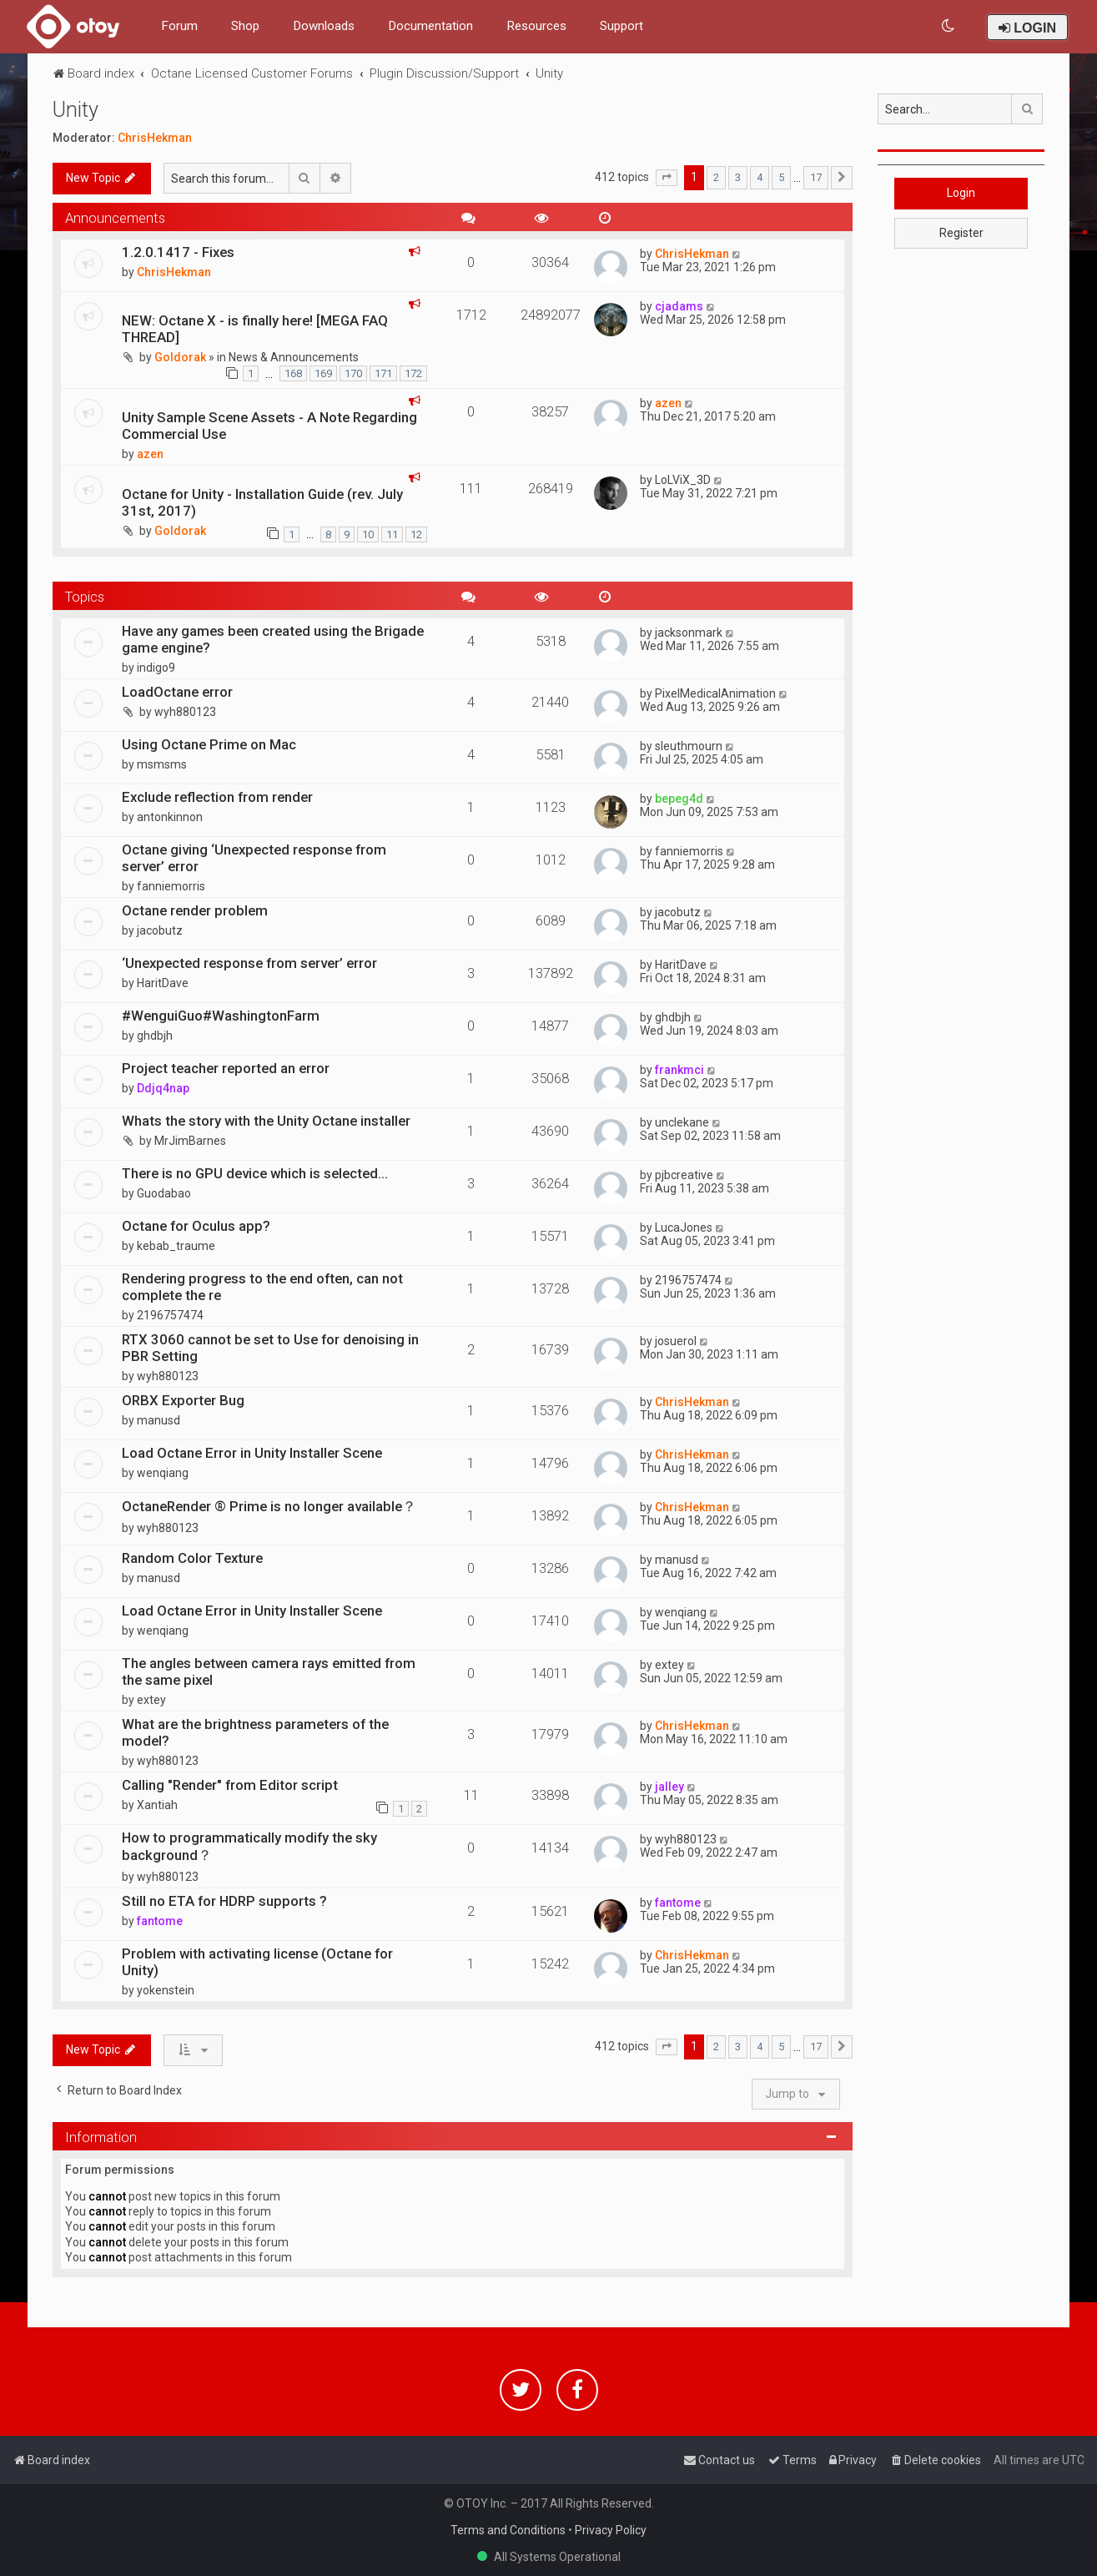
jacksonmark (688, 632)
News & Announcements (294, 357)
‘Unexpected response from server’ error (249, 963)
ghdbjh (155, 1035)
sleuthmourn (688, 746)
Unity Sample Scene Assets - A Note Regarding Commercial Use (269, 425)
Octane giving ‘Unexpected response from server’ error (254, 858)
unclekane (682, 1122)
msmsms (162, 764)
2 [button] (716, 177)
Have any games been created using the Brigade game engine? (273, 639)
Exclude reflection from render (217, 797)
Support (621, 25)
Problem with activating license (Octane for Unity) (257, 1962)
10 (368, 534)
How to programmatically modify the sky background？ (249, 1846)
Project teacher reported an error (226, 1068)
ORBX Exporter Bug (183, 1400)
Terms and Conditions (508, 2530)
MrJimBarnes (190, 1140)
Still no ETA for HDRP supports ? (224, 1901)
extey (151, 1699)
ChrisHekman (155, 137)
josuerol (676, 1341)
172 (413, 373)
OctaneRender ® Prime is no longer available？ (269, 1506)
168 (293, 373)
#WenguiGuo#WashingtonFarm (221, 1015)
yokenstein (165, 1990)
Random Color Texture (192, 1558)
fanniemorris (171, 886)
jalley (669, 1786)
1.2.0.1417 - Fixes (178, 252)
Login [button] (961, 192)
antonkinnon (170, 817)
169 (323, 373)
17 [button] (816, 177)
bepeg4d (679, 798)
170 (353, 373)
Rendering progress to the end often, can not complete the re (262, 1286)
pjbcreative (684, 1175)
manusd (158, 1420)
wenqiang (163, 1473)
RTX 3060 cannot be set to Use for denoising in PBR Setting (270, 1347)
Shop (245, 25)
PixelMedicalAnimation (715, 693)
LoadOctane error (177, 691)
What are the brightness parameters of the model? (255, 1732)
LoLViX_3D (683, 479)
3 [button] (738, 177)
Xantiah (157, 1805)
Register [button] (961, 232)
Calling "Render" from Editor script (230, 1785)
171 (383, 373)
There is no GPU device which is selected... (255, 1173)
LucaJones (683, 1227)
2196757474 (170, 1315)
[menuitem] (949, 26)
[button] (666, 177)
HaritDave (163, 983)
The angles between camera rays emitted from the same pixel (268, 1671)
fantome (160, 1921)
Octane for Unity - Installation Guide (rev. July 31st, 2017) (262, 502)
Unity (75, 110)
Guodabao (164, 1193)
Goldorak (180, 357)
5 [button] (781, 177)
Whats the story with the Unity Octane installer (266, 1120)
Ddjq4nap (163, 1088)
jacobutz (160, 930)
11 (392, 534)
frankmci (679, 1069)
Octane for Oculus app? (196, 1225)
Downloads (324, 25)
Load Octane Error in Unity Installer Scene (252, 1452)
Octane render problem (195, 910)
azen (150, 454)
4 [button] (759, 177)
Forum (179, 25)
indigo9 (156, 667)
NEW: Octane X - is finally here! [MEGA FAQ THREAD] (255, 328)
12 (416, 534)
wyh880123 (185, 711)
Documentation (430, 25)
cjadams (679, 306)
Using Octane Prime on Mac (209, 744)
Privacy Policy (611, 2530)
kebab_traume (176, 1246)
